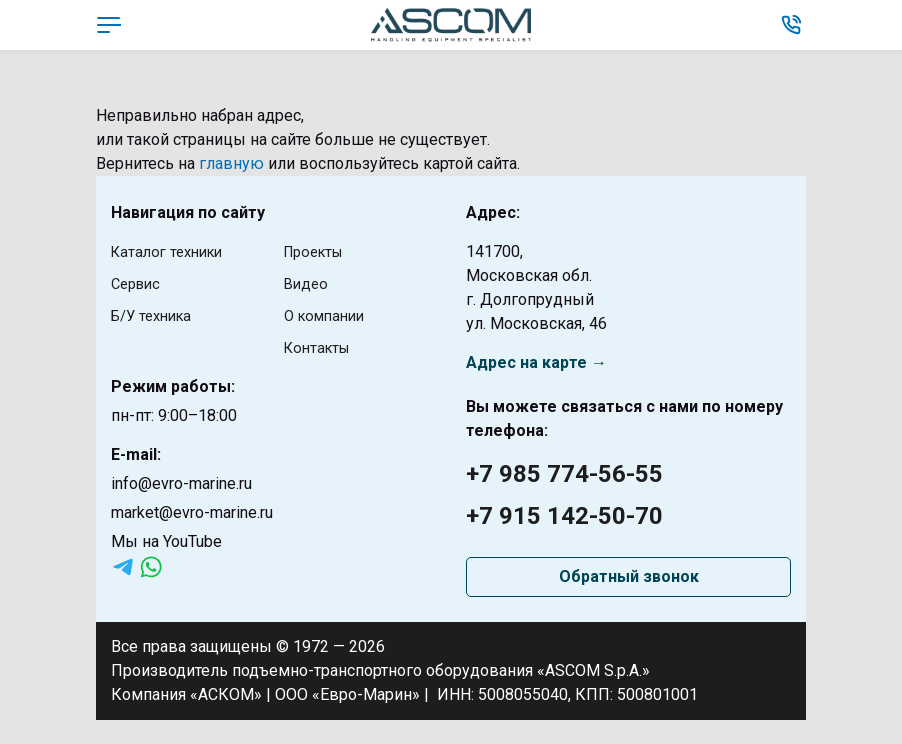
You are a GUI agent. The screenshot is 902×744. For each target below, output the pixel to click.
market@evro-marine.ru (192, 512)
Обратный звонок (629, 576)
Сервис (138, 283)
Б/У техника (156, 315)
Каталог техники (172, 251)
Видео (307, 283)
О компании (328, 315)
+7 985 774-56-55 (564, 474)
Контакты (320, 347)
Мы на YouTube (166, 541)
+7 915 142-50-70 (564, 516)
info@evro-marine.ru (181, 483)
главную (231, 163)
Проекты (318, 251)
